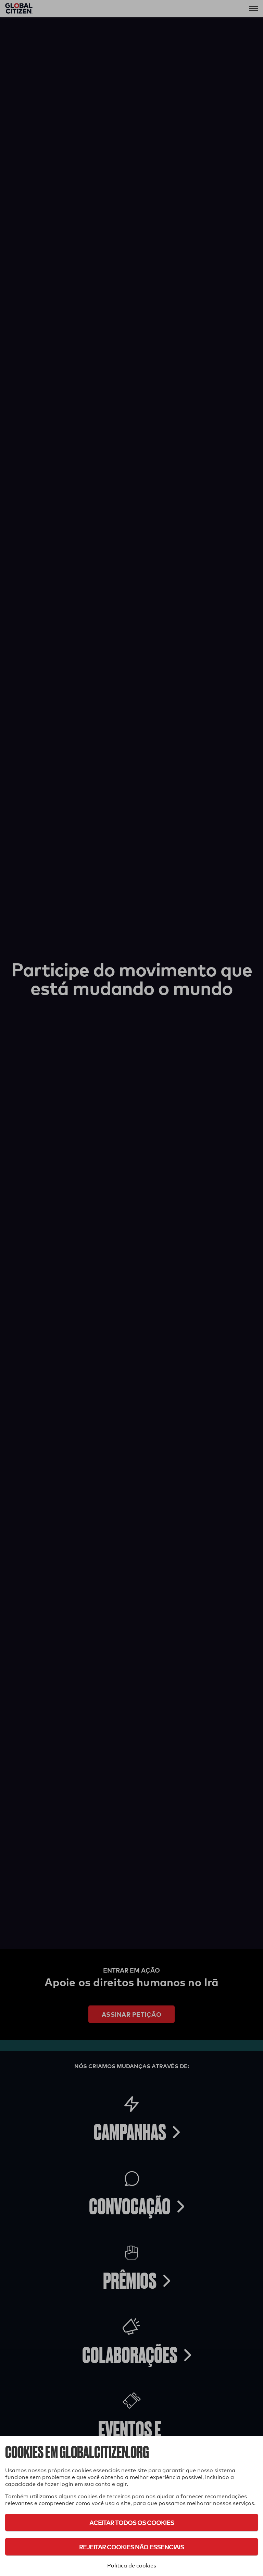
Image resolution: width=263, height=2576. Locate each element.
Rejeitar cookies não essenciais (131, 2546)
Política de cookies (131, 2565)
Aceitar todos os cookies (131, 2522)
